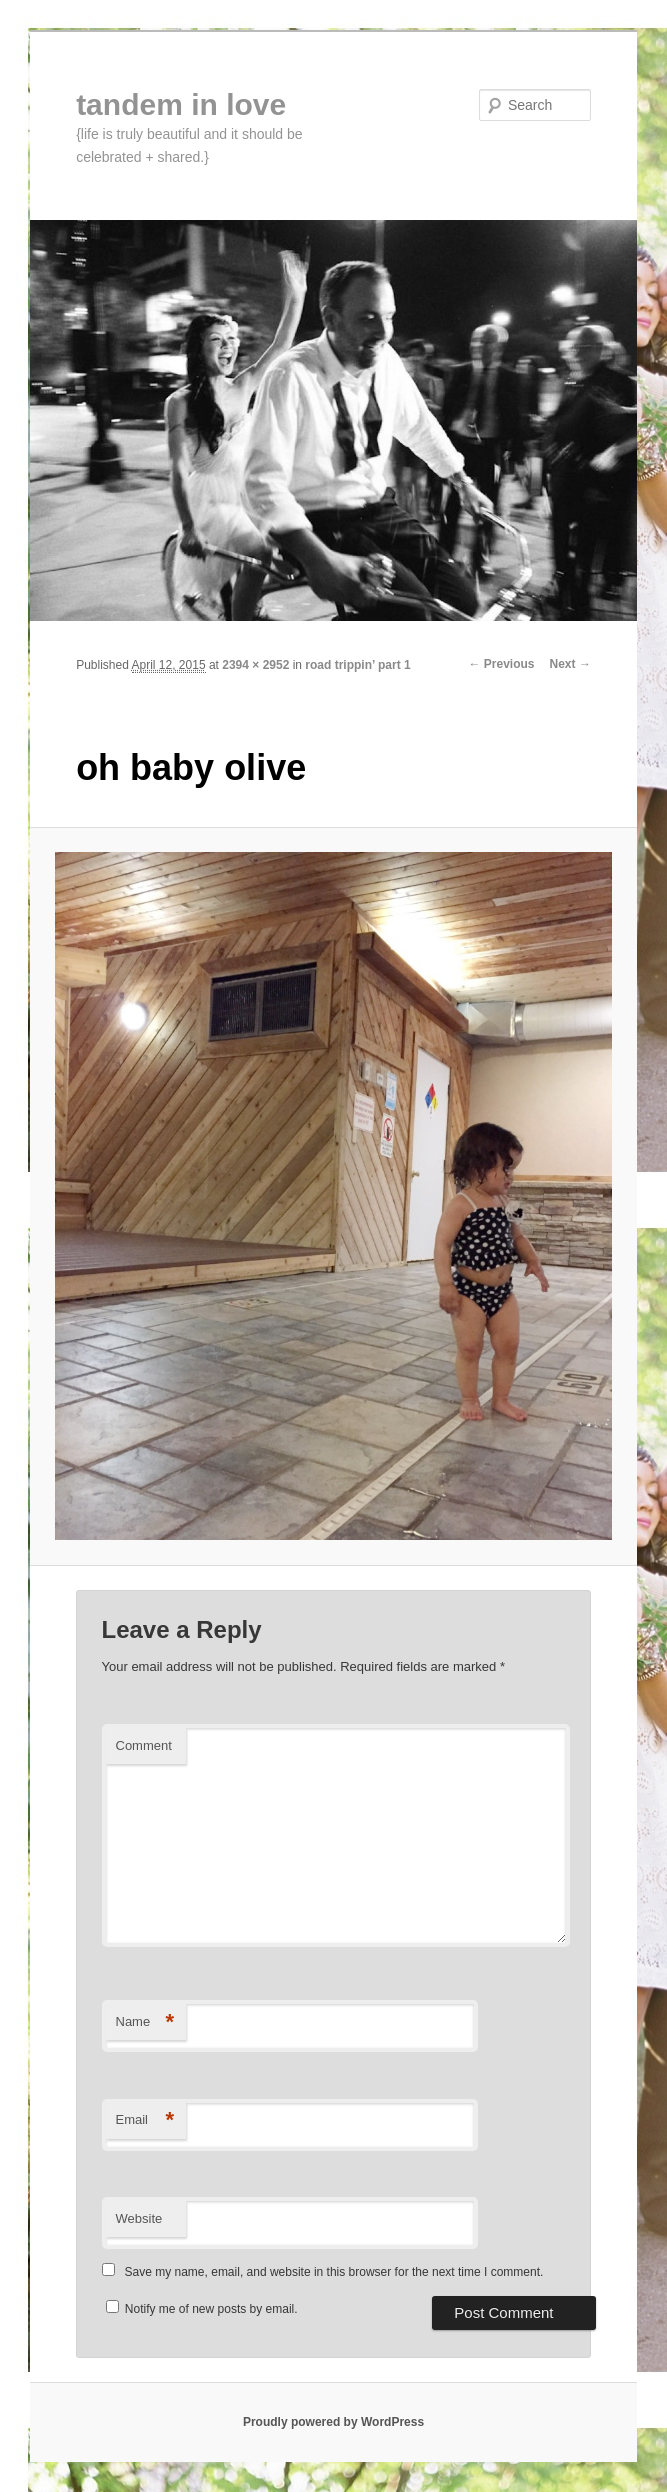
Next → (570, 664)
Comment (144, 1745)
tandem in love (181, 104)
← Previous (502, 664)
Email (145, 2120)
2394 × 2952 (255, 665)
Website (139, 2218)
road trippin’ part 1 (357, 665)
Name (145, 2022)
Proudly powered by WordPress (333, 2422)
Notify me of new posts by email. (211, 2309)
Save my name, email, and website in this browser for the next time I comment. (334, 2272)
